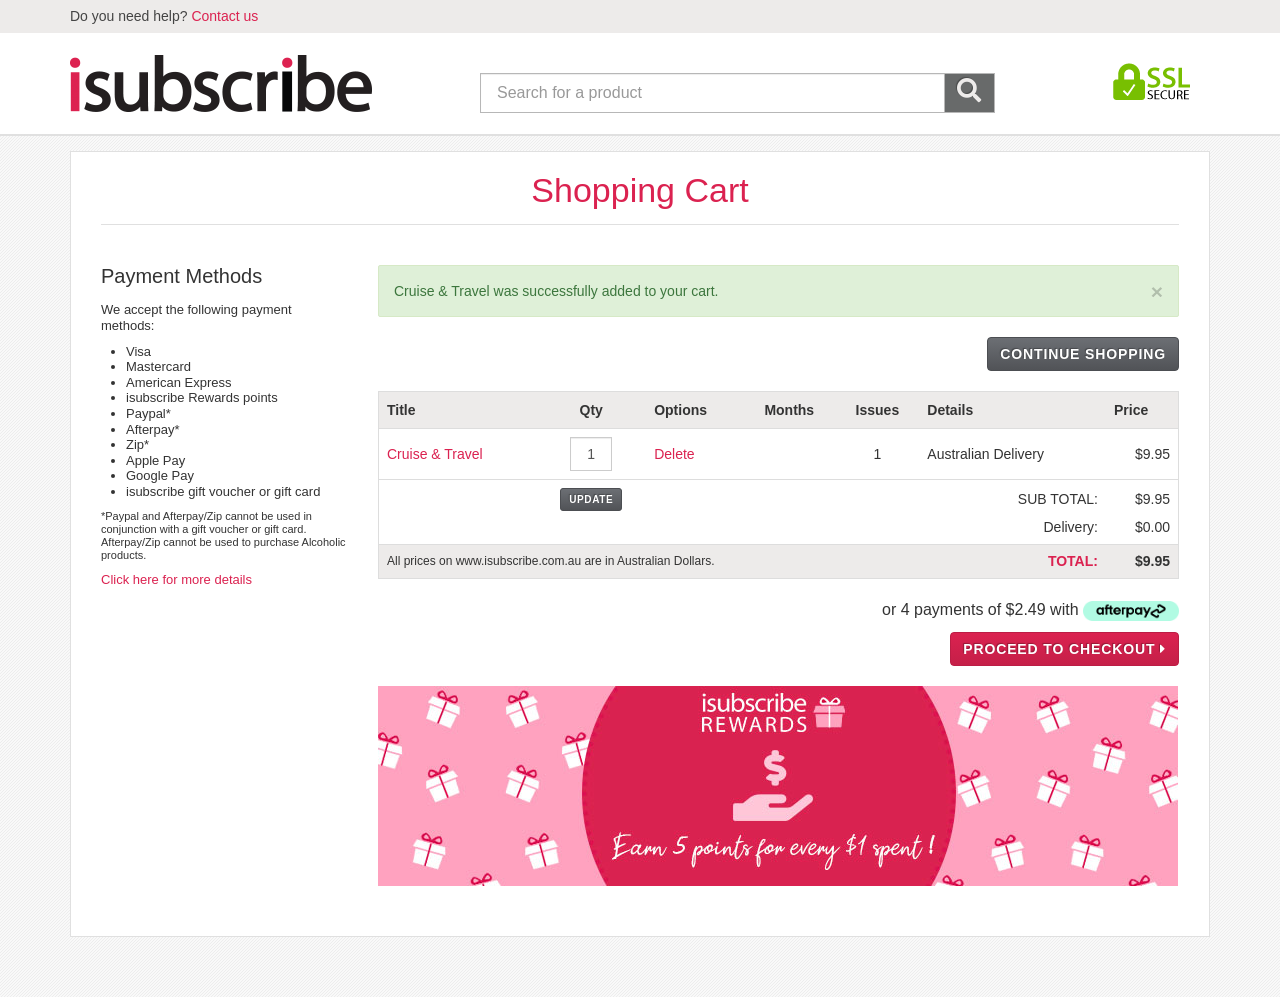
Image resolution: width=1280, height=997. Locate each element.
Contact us (224, 16)
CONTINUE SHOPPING (1083, 354)
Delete (674, 454)
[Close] (1157, 291)
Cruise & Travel (435, 454)
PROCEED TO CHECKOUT (1064, 649)
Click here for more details (176, 579)
